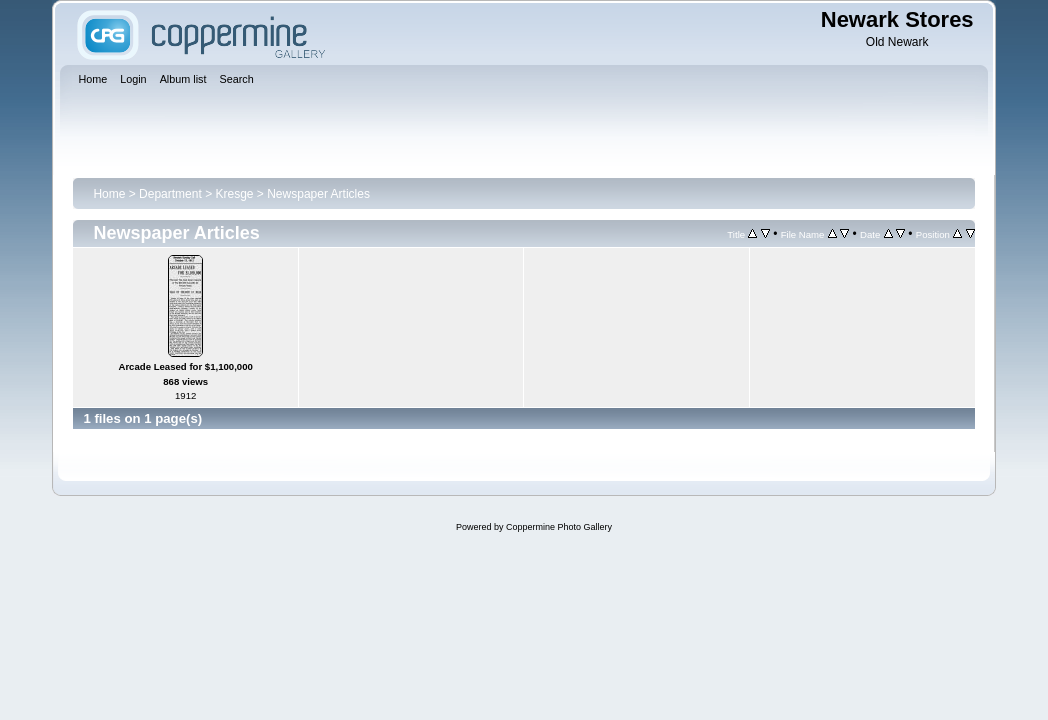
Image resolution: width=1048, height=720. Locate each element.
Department (170, 194)
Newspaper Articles (318, 194)
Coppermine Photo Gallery (559, 527)
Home (109, 194)
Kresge (234, 194)
